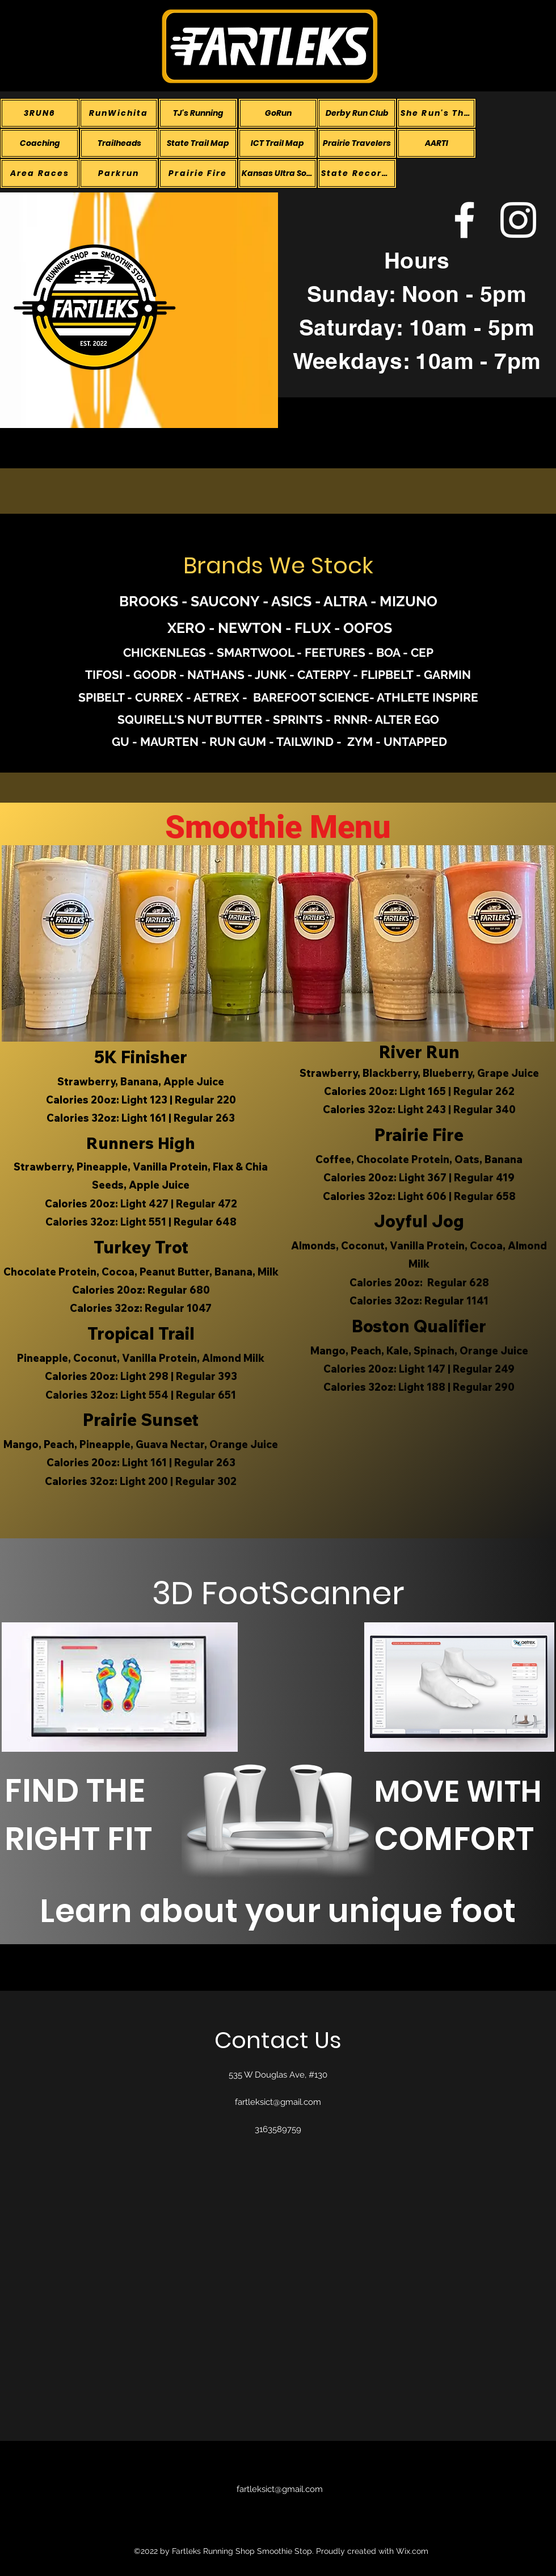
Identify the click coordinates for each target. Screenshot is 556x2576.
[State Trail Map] (198, 143)
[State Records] (357, 173)
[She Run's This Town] (436, 113)
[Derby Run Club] (357, 113)
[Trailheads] (119, 143)
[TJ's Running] (198, 113)
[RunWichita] (118, 113)
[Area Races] (39, 173)
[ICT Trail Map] (277, 143)
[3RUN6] (39, 113)
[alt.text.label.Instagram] (518, 220)
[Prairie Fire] (198, 173)
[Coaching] (39, 143)
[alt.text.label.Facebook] (464, 220)
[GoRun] (278, 113)
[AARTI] (436, 143)
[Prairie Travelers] (357, 143)
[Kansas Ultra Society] (277, 173)
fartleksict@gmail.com (278, 2102)
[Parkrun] (118, 173)
